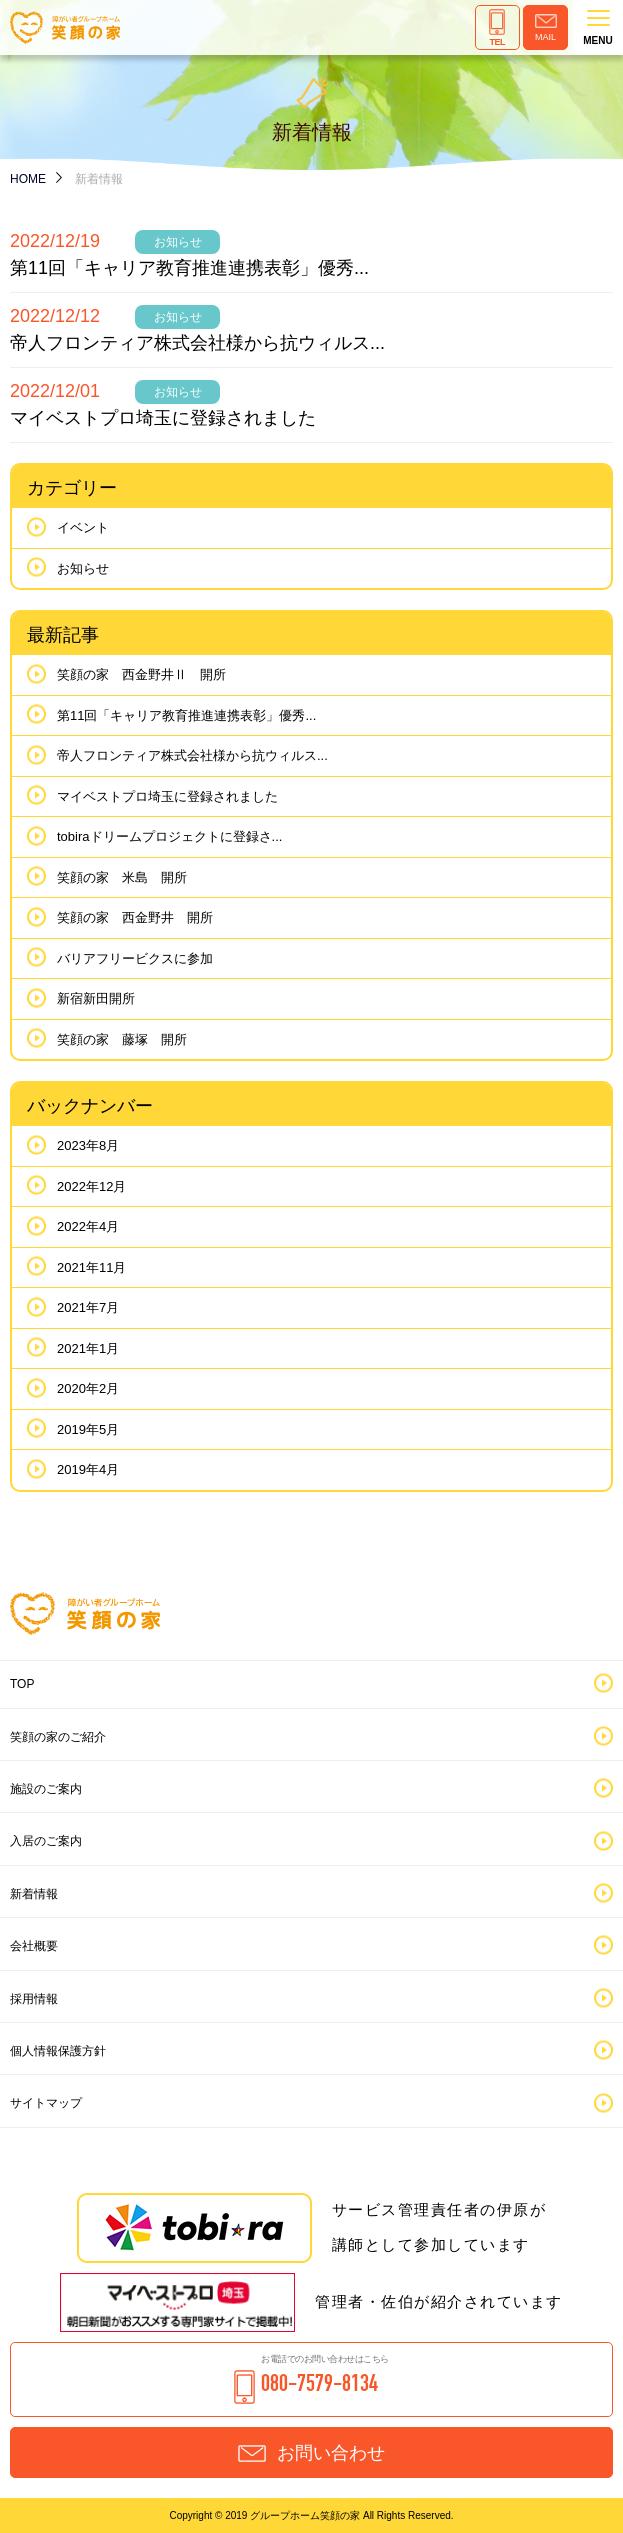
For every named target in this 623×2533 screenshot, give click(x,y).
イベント (83, 527)
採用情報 (34, 1999)
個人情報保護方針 (58, 2051)
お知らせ (83, 568)
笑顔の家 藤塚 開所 (122, 1039)
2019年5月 (88, 1429)
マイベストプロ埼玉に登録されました (163, 418)
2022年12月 (91, 1186)
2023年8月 (88, 1145)
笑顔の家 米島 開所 (122, 877)
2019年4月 (88, 1469)
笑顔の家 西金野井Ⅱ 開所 (141, 674)
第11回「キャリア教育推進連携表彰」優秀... (189, 268)
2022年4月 (88, 1226)
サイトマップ (46, 2103)
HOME (28, 179)
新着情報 (34, 1894)
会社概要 (34, 1946)
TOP (22, 1684)
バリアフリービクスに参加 (135, 958)
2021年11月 (91, 1267)
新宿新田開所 (96, 998)
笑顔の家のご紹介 (58, 1737)
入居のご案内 (46, 1841)
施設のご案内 (46, 1789)
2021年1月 (88, 1348)
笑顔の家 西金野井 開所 (135, 917)
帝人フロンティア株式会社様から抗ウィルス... (197, 343)
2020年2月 (88, 1388)
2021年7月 (88, 1307)
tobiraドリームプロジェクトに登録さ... (169, 836)
